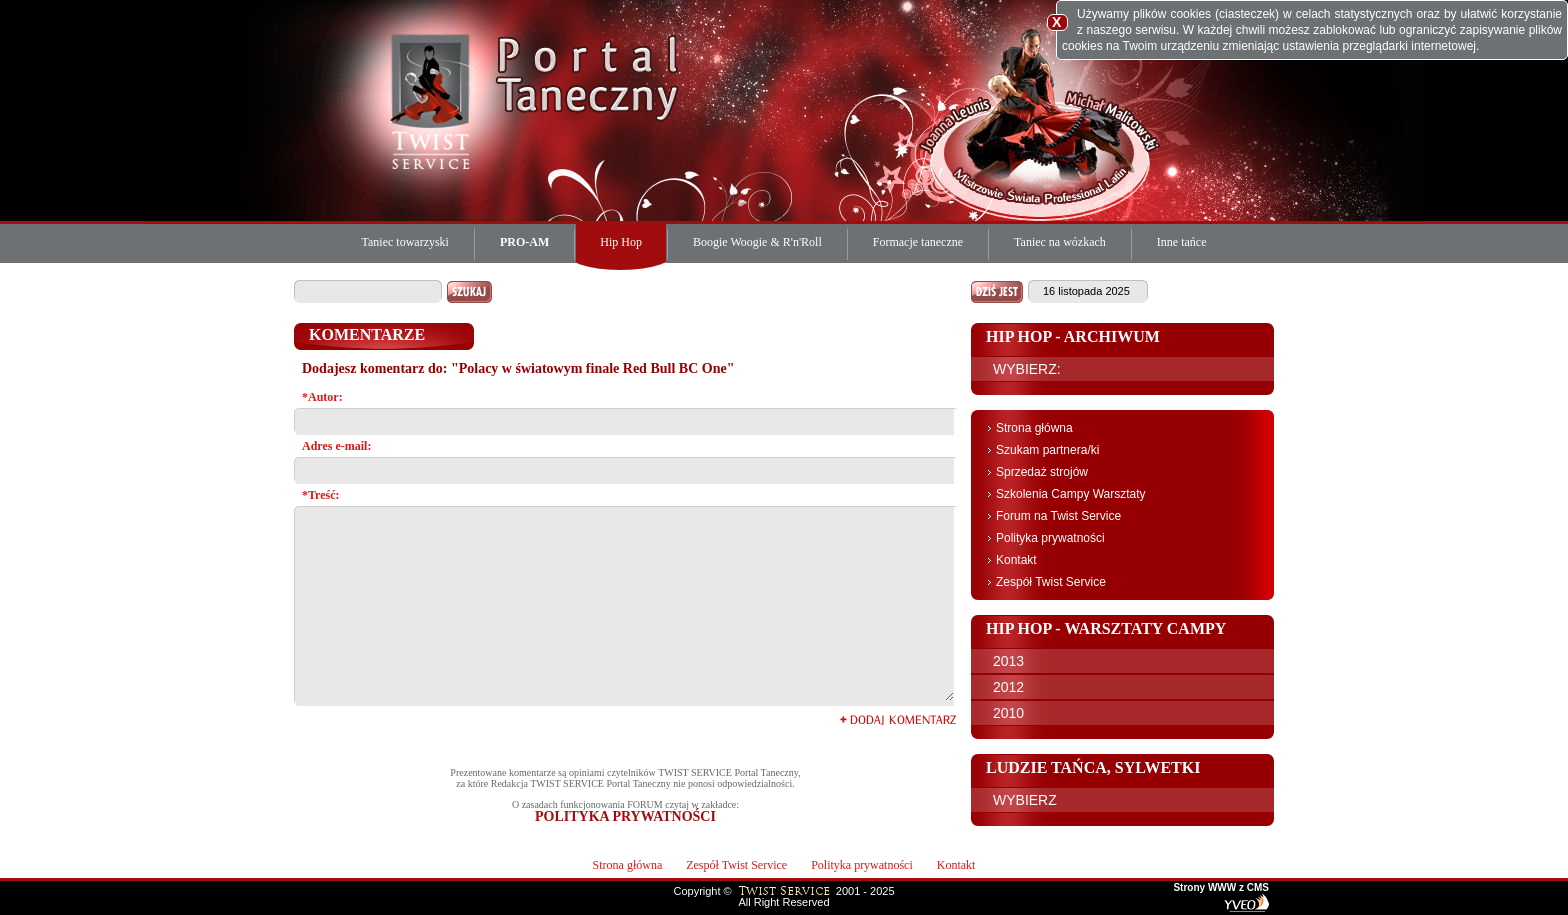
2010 (1008, 713)
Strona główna (1034, 428)
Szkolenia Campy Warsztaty (1071, 494)
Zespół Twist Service (1051, 582)
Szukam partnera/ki (1047, 450)
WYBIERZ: (1027, 369)
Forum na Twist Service (1058, 516)
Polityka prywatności (1050, 538)
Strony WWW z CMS (1221, 888)
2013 (1008, 661)
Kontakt (1016, 560)
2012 (1008, 687)
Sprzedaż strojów (1042, 472)
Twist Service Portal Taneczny (434, 100)
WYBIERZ (1025, 800)
